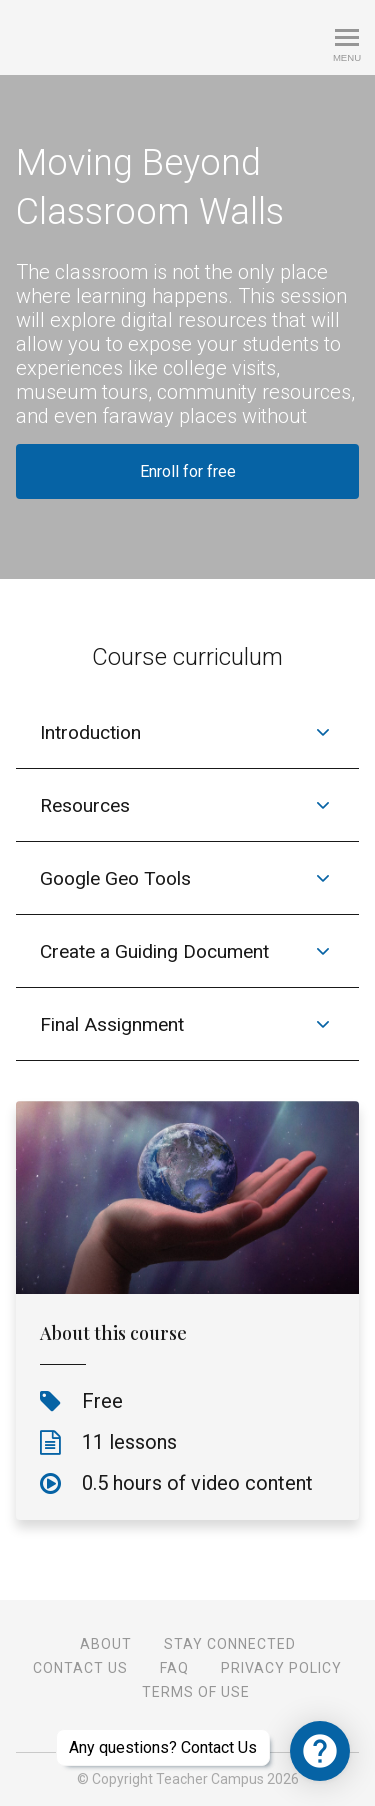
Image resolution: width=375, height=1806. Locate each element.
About (106, 1644)
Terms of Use (196, 1692)
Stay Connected (230, 1644)
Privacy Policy (281, 1668)
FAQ (174, 1668)
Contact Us (80, 1668)
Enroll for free (188, 471)
